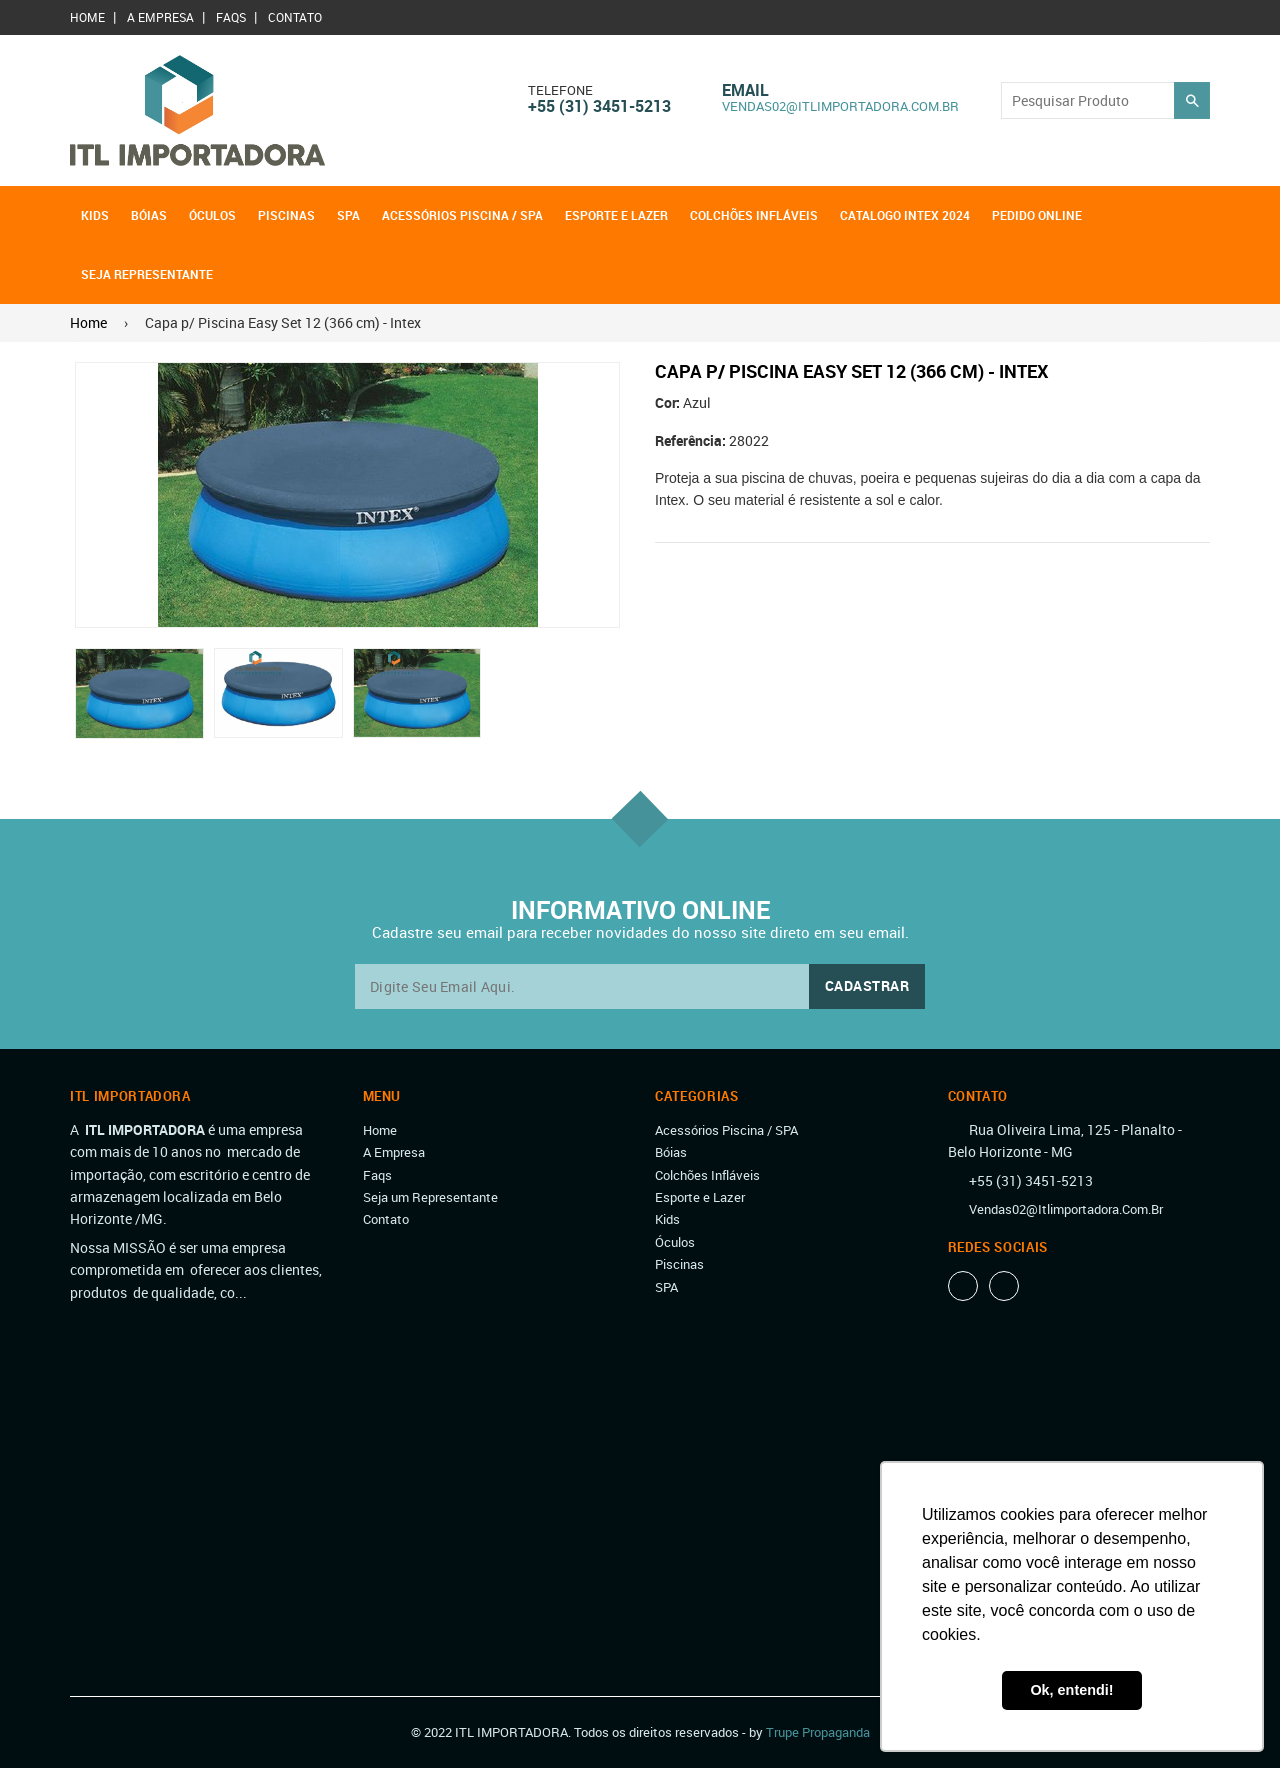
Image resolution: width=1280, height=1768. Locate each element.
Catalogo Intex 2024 (905, 215)
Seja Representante (147, 274)
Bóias (149, 215)
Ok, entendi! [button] (1071, 1690)
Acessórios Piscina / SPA (462, 215)
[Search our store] (1088, 100)
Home (87, 17)
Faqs (231, 17)
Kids (95, 215)
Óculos (212, 215)
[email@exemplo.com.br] (640, 986)
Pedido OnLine (1037, 215)
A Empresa (160, 17)
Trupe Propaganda (818, 1732)
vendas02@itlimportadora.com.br (840, 106)
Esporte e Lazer (616, 215)
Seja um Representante (430, 1197)
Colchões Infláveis (754, 215)
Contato (295, 17)
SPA (348, 215)
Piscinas (286, 215)
